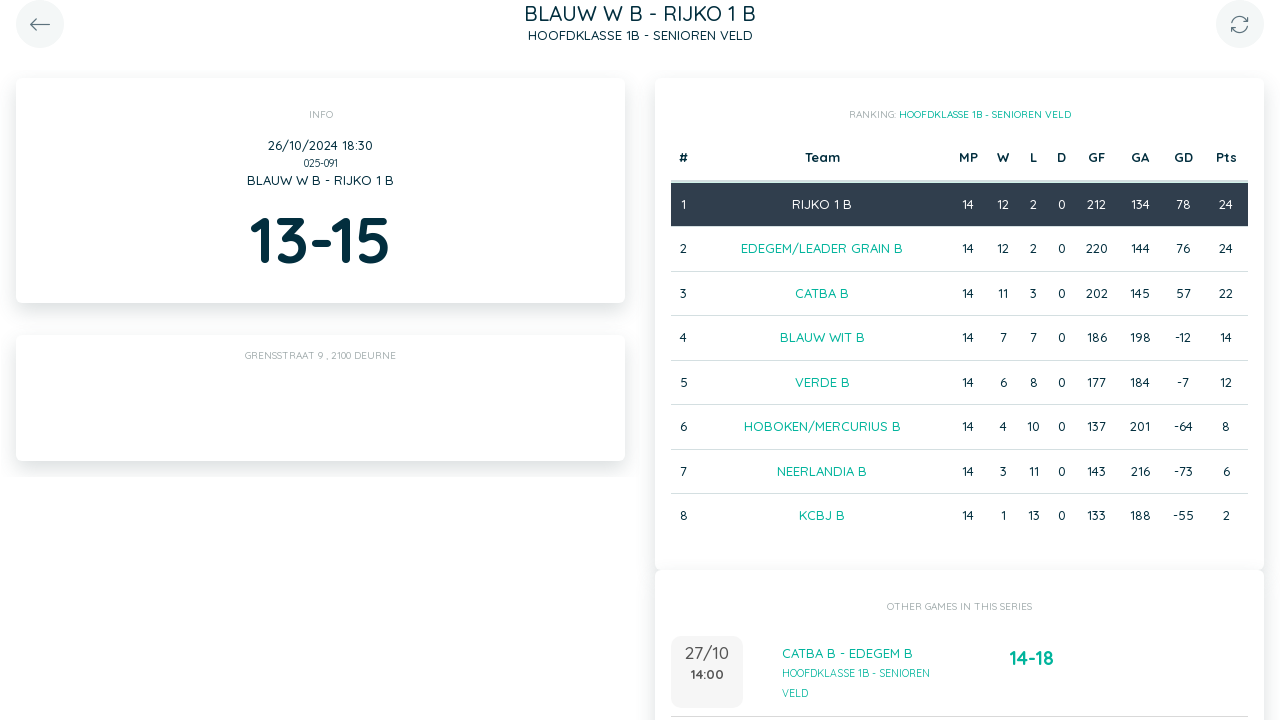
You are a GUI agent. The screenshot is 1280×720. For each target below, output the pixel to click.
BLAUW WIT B (822, 337)
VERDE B (822, 382)
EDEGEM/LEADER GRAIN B (822, 248)
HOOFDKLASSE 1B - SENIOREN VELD (985, 114)
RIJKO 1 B (822, 204)
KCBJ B (822, 515)
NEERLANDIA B (822, 471)
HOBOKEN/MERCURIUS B (822, 426)
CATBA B (822, 293)
